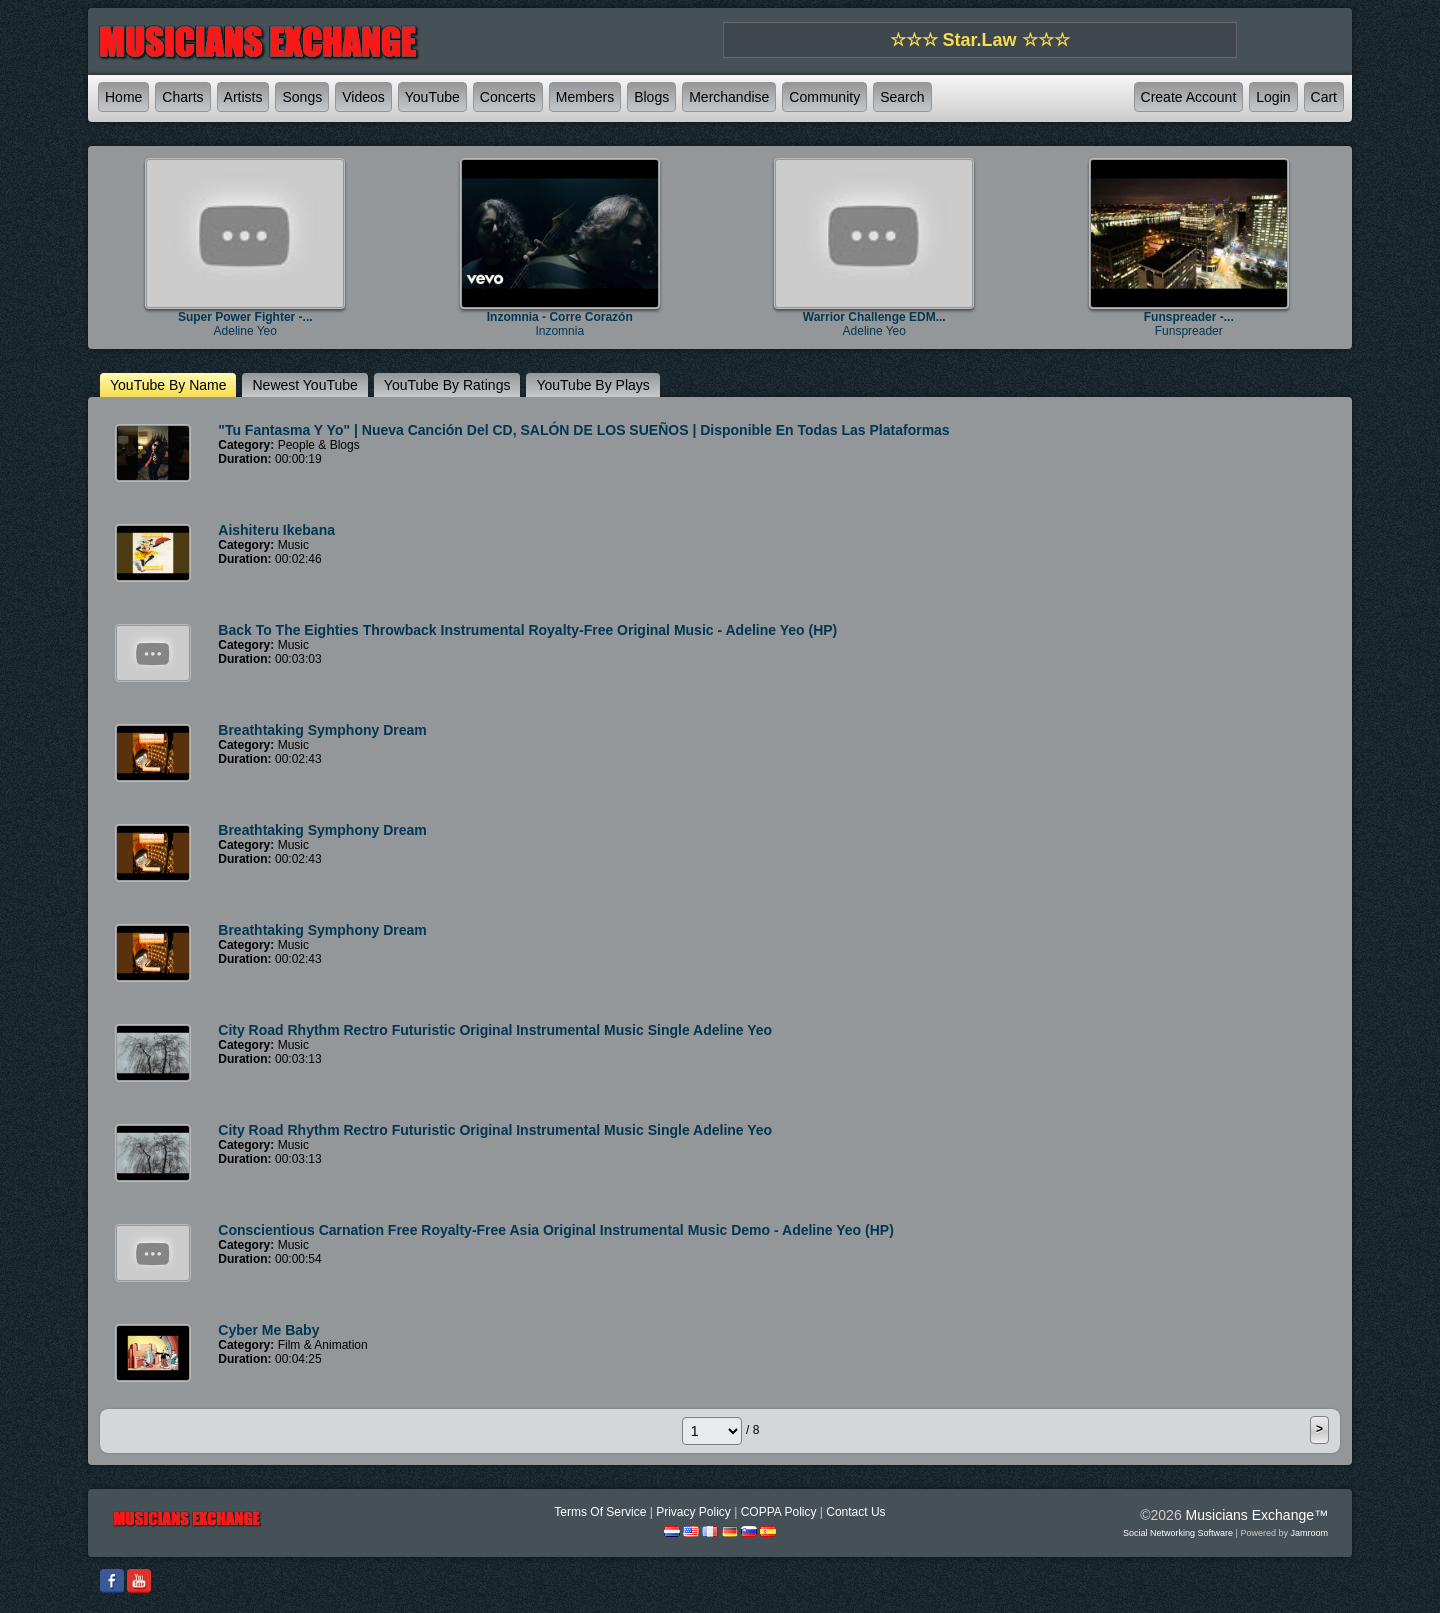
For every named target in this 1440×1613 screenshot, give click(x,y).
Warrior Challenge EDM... (874, 317)
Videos (363, 97)
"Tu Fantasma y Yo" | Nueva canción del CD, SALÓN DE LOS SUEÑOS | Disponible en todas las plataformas (583, 430)
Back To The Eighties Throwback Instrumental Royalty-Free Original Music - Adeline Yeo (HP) (527, 630)
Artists (243, 97)
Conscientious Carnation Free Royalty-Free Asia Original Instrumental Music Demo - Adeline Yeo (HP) (556, 1230)
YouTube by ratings (447, 385)
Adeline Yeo (245, 331)
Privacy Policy (693, 1512)
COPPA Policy (779, 1512)
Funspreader (1189, 331)
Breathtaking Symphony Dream (322, 730)
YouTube (432, 97)
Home (123, 97)
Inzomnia (559, 331)
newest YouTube (304, 385)
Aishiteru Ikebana (276, 530)
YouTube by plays (592, 385)
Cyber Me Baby (268, 1330)
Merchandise (729, 97)
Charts (182, 97)
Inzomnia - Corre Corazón (560, 317)
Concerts (508, 97)
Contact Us (855, 1512)
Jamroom (1309, 1533)
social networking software (1178, 1533)
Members (585, 97)
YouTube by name (168, 385)
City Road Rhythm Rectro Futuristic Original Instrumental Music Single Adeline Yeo (495, 1030)
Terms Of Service (600, 1512)
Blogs (651, 97)
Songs (302, 97)
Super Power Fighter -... (245, 317)
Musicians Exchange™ (1257, 1515)
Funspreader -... (1189, 317)
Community (824, 97)
